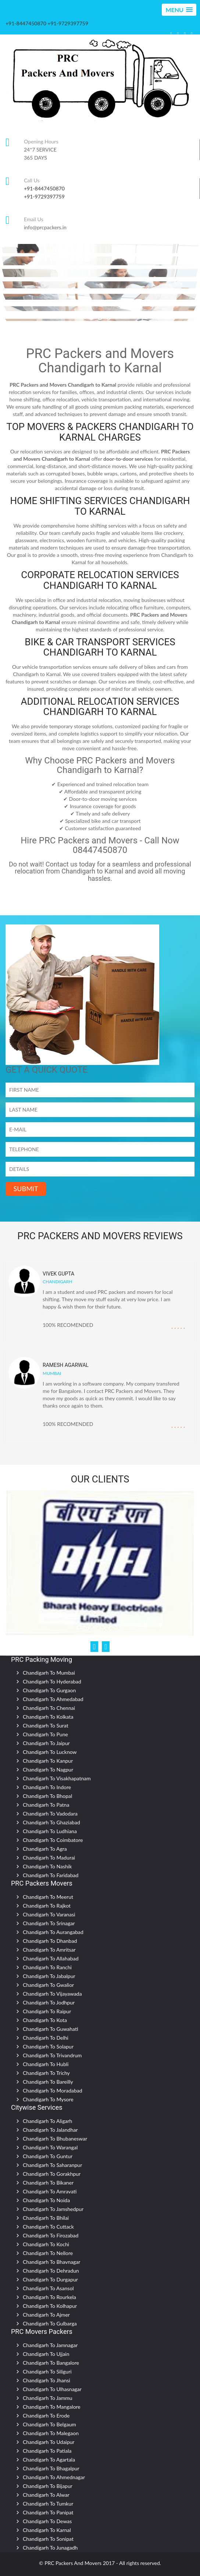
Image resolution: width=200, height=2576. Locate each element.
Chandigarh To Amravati (49, 2191)
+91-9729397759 (44, 196)
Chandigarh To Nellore (48, 2253)
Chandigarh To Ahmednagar (54, 2477)
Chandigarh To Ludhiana (50, 1831)
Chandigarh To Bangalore (51, 2363)
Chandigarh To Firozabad (50, 2235)
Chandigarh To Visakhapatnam (57, 1778)
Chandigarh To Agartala (49, 2459)
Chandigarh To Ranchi (47, 1967)
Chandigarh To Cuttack (48, 2226)
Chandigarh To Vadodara (50, 1813)
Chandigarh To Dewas (47, 2521)
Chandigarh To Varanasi (49, 1914)
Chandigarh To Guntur (47, 2156)
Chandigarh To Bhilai (46, 2218)
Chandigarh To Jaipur (46, 1743)
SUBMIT (25, 1189)
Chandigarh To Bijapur (47, 2486)
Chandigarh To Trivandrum (52, 2055)
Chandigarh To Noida (46, 2200)
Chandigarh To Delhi (45, 2038)
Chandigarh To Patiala (47, 2451)
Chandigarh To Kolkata (48, 1717)
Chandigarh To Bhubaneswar (55, 2138)
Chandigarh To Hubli (45, 2064)
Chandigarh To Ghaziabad (51, 1822)
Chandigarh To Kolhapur (50, 2306)
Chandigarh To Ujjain (46, 2354)
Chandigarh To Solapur (48, 2046)
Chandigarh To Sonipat (48, 2539)
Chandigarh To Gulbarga (50, 2323)
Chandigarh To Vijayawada (52, 1994)
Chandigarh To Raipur (47, 2011)
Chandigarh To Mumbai (49, 1673)
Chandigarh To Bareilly (48, 2082)
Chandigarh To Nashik (47, 1866)
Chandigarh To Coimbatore (53, 1840)
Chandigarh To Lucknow (50, 1752)
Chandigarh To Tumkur (48, 2503)
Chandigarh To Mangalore (52, 2407)
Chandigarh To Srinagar (49, 1923)
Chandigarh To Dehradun (51, 2270)
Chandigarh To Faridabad (50, 1875)
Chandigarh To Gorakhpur (52, 2174)
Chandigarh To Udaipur (48, 2442)
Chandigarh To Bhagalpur (51, 2468)
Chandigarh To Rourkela (49, 2297)
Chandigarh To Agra (45, 1849)
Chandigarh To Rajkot (47, 1905)
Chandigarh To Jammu (47, 2398)
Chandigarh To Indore (47, 1787)
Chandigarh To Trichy (46, 2073)
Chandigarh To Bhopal (47, 1796)
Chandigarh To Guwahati (50, 2029)
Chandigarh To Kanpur (48, 1761)
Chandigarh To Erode (46, 2415)
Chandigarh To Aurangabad (53, 1932)
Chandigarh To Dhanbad (50, 1941)
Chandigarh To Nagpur (48, 1769)
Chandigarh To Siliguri (47, 2371)
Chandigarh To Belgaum (49, 2424)
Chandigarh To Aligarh (47, 2121)
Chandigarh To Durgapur (50, 2279)
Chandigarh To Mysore (48, 2099)
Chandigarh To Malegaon (51, 2433)
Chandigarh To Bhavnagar (51, 2262)
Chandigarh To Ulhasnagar (52, 2389)
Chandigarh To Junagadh (50, 2547)
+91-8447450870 (44, 188)
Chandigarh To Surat (45, 1725)
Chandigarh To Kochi (46, 2244)
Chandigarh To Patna (46, 1805)
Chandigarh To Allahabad (50, 1958)
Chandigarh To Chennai (49, 1708)
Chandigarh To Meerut (48, 1897)
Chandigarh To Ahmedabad (53, 1699)
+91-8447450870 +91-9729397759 (47, 23)
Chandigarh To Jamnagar (50, 2345)
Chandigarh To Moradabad (52, 2090)
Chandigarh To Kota (45, 2020)
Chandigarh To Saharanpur (52, 2165)
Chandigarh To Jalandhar (50, 2130)
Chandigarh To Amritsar (49, 1949)
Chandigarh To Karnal (47, 2530)
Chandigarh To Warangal (50, 2147)
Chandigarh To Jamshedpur (53, 2209)
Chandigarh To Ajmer (46, 2315)
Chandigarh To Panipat (48, 2512)
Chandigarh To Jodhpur (49, 2002)
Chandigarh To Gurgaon (49, 1690)
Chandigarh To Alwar (46, 2495)
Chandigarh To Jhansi (46, 2380)
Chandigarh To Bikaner (48, 2182)
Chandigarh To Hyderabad (52, 1681)
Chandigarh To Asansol (48, 2288)
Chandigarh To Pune (45, 1734)
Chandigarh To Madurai (49, 1857)
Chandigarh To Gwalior (48, 1985)
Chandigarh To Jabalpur (49, 1976)
